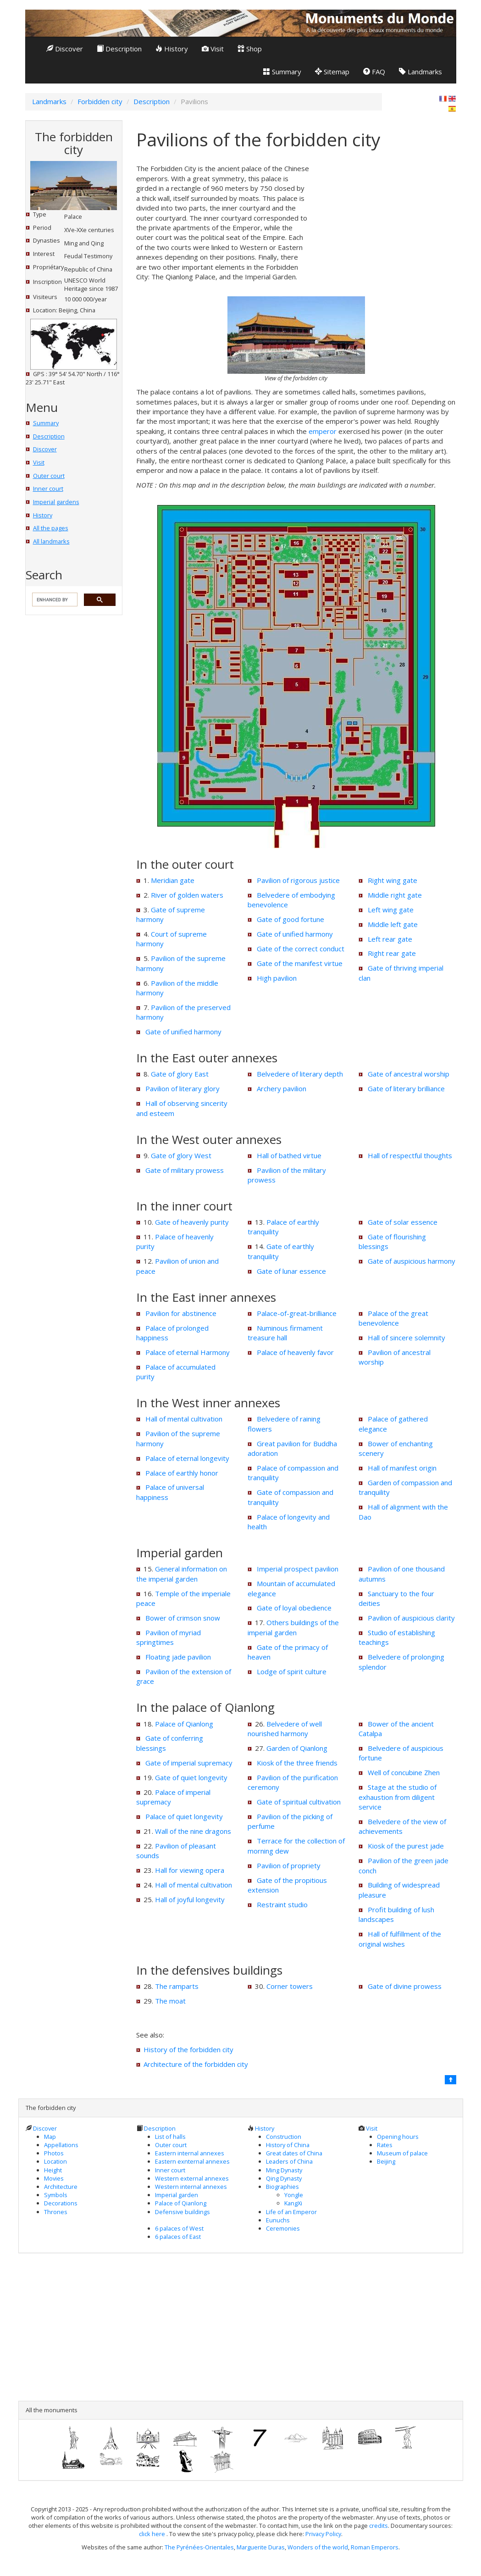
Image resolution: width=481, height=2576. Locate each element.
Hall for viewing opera (189, 1870)
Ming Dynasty (284, 2170)
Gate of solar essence (402, 1222)
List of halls (170, 2136)
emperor (323, 431)
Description (119, 48)
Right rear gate (392, 953)
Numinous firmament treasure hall (285, 1332)
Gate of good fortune (290, 919)
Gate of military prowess (184, 1170)
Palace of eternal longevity (187, 1458)
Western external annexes (192, 2178)
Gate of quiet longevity (191, 1777)
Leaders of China (289, 2161)
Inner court (48, 488)
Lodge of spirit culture (291, 1671)
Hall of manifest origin (402, 1467)
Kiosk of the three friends (297, 1762)
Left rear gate (390, 939)
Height (53, 2170)
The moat (170, 2000)
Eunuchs (278, 2220)
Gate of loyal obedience (294, 1607)
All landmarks (51, 541)
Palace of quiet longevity (184, 1816)
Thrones (55, 2212)
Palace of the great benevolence (393, 1318)
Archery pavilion (281, 1088)
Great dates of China (294, 2153)
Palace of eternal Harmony (187, 1352)
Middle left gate (393, 924)
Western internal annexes (191, 2186)
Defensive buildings (182, 2212)
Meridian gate (172, 880)
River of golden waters (187, 894)
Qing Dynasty (284, 2178)
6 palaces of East (178, 2236)
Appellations (61, 2145)
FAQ (374, 71)
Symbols (55, 2195)
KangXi (293, 2203)
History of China (288, 2145)
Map (50, 2136)
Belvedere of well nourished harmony (285, 1728)
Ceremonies (283, 2228)
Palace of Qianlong (184, 1723)
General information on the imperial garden (181, 1573)
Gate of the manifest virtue (300, 963)
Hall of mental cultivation (183, 1418)
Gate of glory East (180, 1073)
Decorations (60, 2203)
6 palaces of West (179, 2228)
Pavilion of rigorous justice (298, 880)
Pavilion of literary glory (182, 1088)
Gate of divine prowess (405, 1986)
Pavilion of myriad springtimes (168, 1637)
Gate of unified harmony (183, 1031)
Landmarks (420, 71)
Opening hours (398, 2136)
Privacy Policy (323, 2534)
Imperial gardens (56, 502)
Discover (64, 48)
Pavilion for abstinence (180, 1313)
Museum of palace (402, 2153)
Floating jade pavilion (178, 1656)
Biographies (282, 2186)
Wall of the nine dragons (193, 1831)
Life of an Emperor (291, 2212)
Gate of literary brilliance (406, 1088)
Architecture (60, 2186)
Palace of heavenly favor (295, 1352)
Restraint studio (282, 1904)
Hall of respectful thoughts (410, 1155)
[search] (54, 599)
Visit (213, 48)
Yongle (293, 2195)
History (171, 48)
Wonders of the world (317, 2547)
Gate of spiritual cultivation (299, 1801)
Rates (385, 2145)
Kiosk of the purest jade (406, 1845)
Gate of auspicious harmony (411, 1261)
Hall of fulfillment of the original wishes (400, 1938)
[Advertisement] (387, 221)
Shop (250, 48)
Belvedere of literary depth (300, 1073)
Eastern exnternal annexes (192, 2161)
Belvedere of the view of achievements (402, 1826)
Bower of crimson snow (182, 1617)
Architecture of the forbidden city (196, 2064)
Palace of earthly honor (181, 1472)
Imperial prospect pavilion (297, 1568)
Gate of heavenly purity (192, 1222)
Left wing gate (391, 909)
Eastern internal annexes (189, 2153)
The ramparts (177, 1986)
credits (378, 2525)
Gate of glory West (181, 1155)
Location (55, 2161)
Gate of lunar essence (291, 1271)
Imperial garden (176, 2195)
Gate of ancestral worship (408, 1073)
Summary (282, 71)
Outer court (49, 476)
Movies (54, 2178)
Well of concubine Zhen (404, 1772)
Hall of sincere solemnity (406, 1337)
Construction (283, 2136)
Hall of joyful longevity (190, 1899)
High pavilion (277, 978)
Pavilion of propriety (289, 1865)
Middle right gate (395, 894)
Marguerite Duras (261, 2547)
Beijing (386, 2161)
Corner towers (289, 1986)
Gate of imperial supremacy (188, 1762)
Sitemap (332, 71)
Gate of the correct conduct (300, 948)
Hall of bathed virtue (289, 1155)
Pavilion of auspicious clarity (411, 1617)
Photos (54, 2153)
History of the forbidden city (188, 2049)
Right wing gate (392, 880)
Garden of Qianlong (296, 1748)
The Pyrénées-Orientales (199, 2547)
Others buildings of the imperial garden (293, 1627)
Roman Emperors (374, 2547)
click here (152, 2534)
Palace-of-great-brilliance (297, 1313)
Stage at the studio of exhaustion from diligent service (398, 1796)
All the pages (50, 528)
